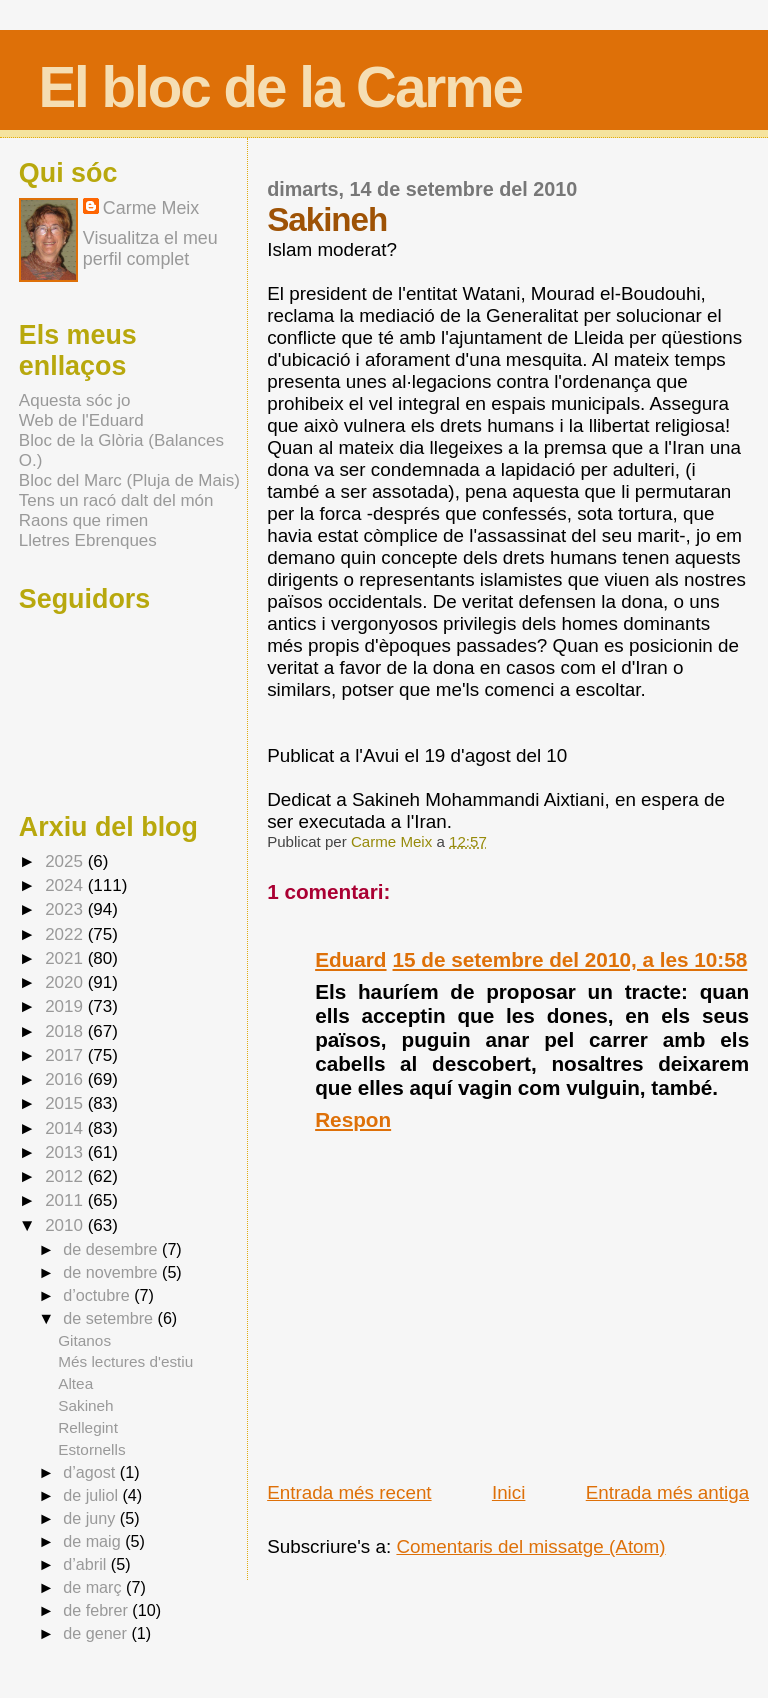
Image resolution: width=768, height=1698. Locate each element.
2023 (66, 909)
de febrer (97, 1610)
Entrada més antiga (667, 1492)
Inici (509, 1492)
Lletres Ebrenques (88, 540)
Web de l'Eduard (81, 420)
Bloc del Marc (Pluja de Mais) (129, 480)
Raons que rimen (83, 520)
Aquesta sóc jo (75, 400)
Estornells (91, 1449)
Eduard (350, 959)
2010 (66, 1225)
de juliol (92, 1495)
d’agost (91, 1472)
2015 (66, 1103)
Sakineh (85, 1405)
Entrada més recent (349, 1492)
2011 (66, 1200)
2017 (66, 1055)
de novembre (112, 1272)
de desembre (112, 1249)
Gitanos (84, 1340)
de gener (97, 1633)
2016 (66, 1079)
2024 (66, 885)
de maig (94, 1541)
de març (94, 1587)
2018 (66, 1031)
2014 (66, 1128)
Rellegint (88, 1427)
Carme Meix (393, 841)
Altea (75, 1383)
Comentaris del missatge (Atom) (530, 1546)
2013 (66, 1152)
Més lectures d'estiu (125, 1361)
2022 (66, 934)
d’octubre (98, 1295)
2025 (66, 861)
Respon (353, 1119)
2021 (66, 958)
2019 (66, 1006)
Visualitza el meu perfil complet (150, 248)
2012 (66, 1176)
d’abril (87, 1564)
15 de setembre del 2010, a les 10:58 (570, 959)
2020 (66, 982)
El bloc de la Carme (280, 87)
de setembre (110, 1318)
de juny (91, 1518)
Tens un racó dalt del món (116, 500)
